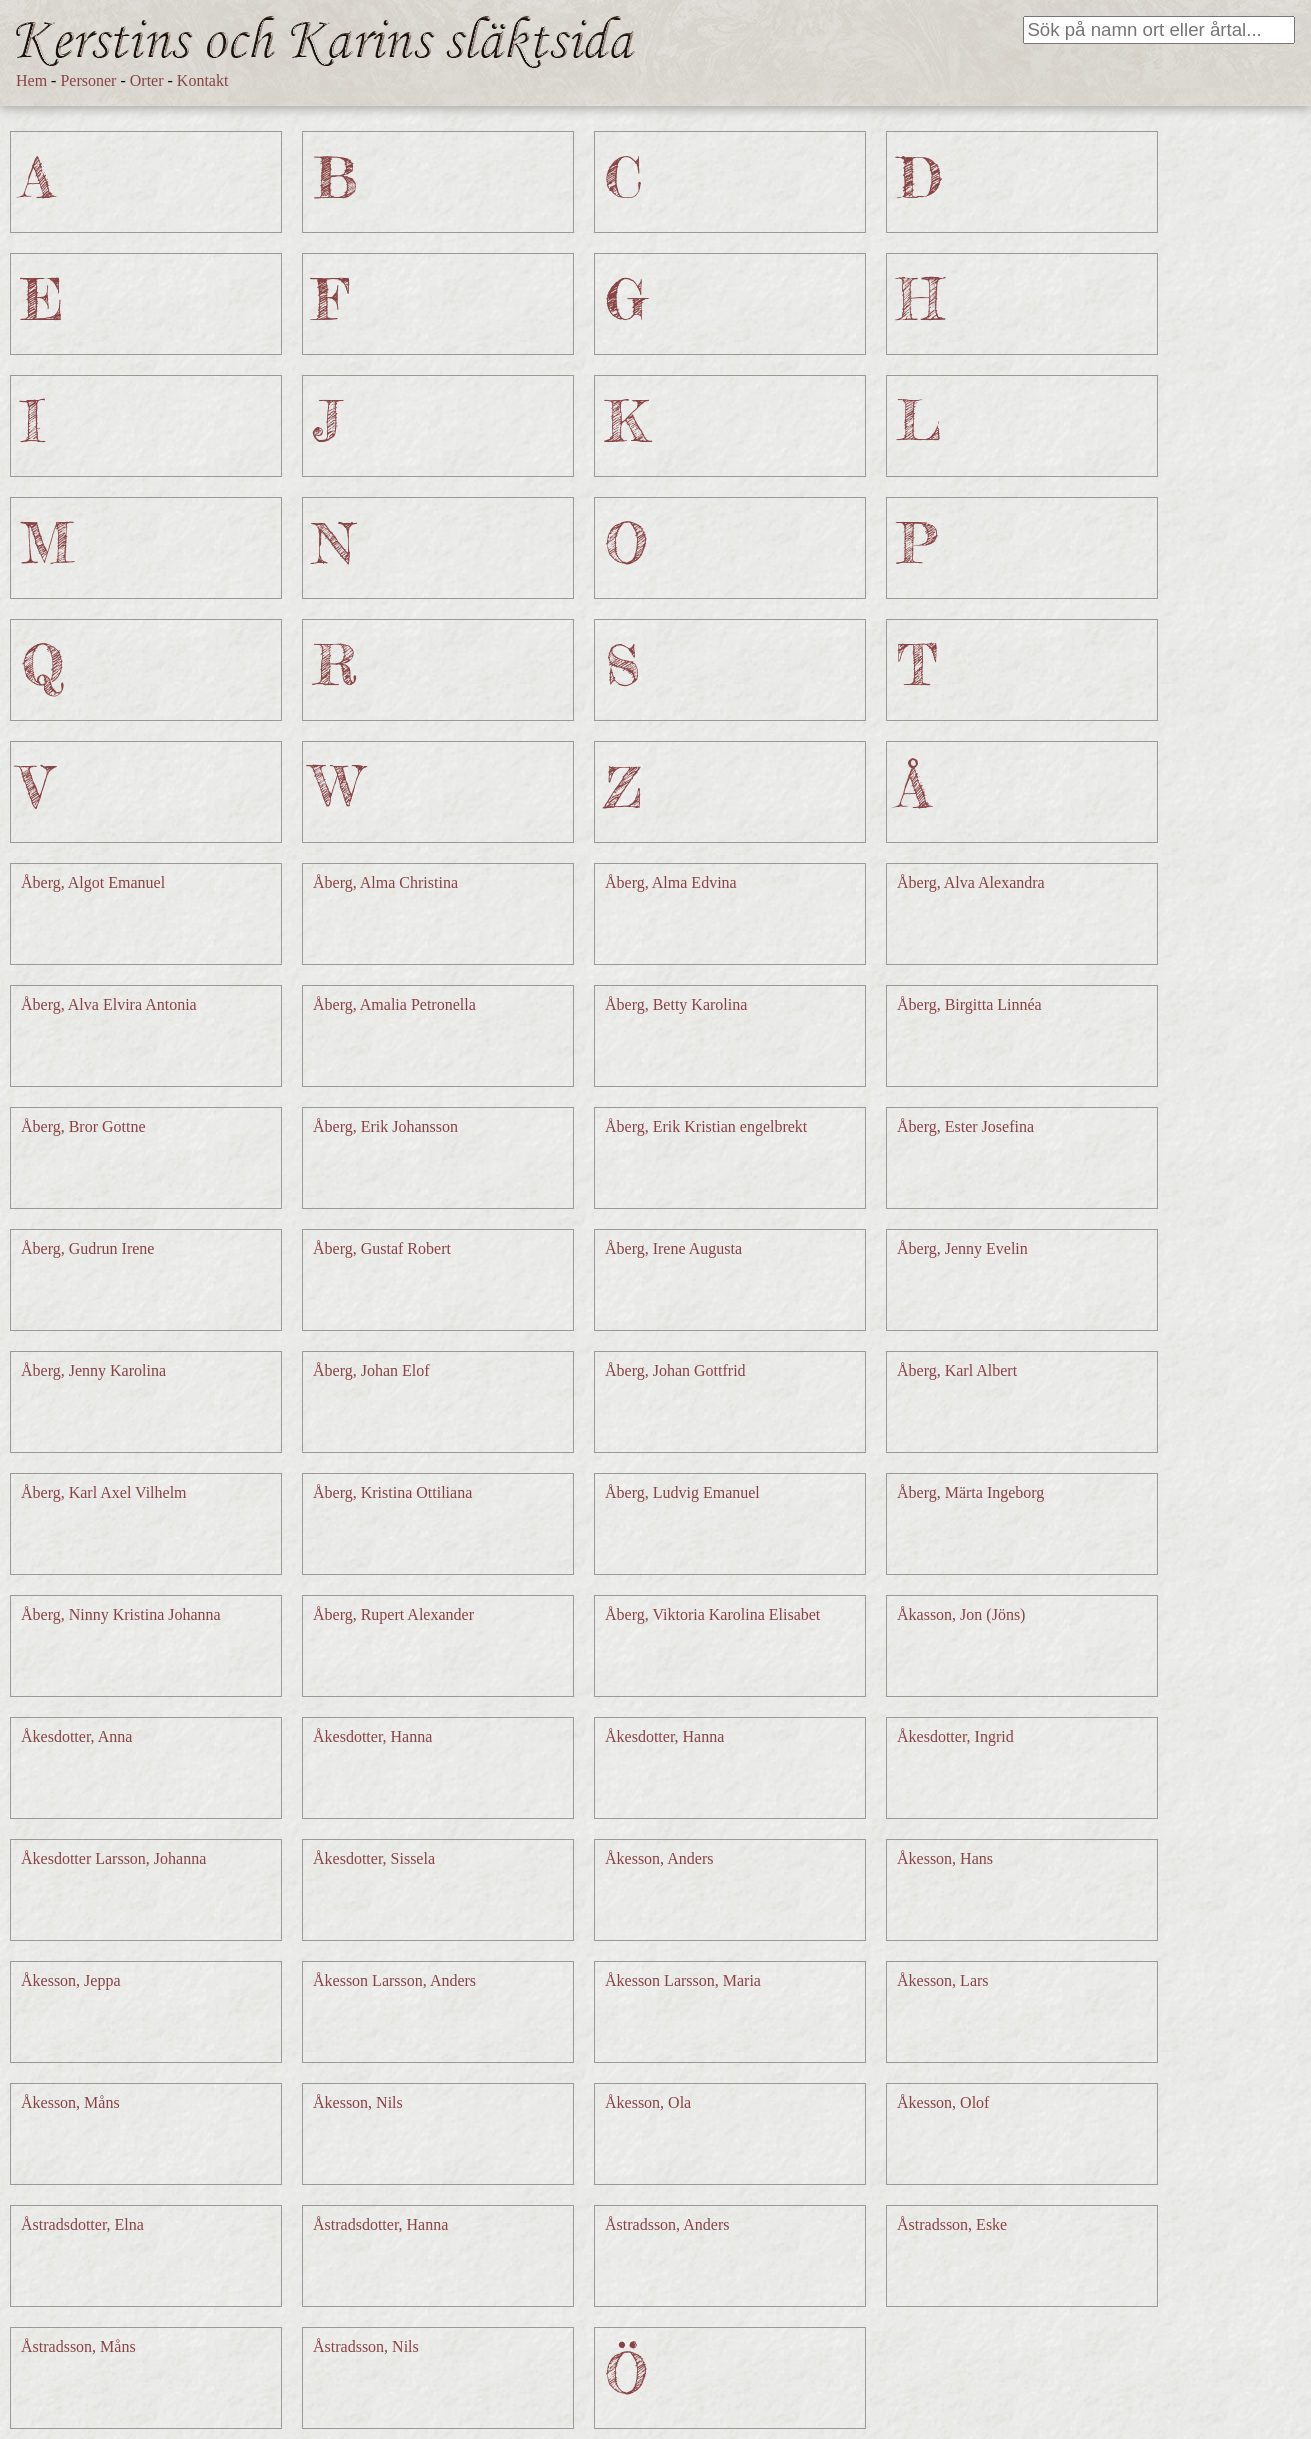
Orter (147, 80)
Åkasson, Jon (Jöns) (961, 1614)
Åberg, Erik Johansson (385, 1126)
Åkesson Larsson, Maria (683, 1980)
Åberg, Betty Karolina (676, 1004)
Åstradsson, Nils (366, 2346)
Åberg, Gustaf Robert (382, 1248)
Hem (31, 80)
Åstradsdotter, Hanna (380, 2224)
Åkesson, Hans (945, 1858)
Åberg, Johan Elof (371, 1370)
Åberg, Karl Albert (957, 1370)
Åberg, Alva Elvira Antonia (109, 1004)
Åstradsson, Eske (952, 2224)
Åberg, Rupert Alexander (393, 1614)
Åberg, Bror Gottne (83, 1126)
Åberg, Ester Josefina (965, 1126)
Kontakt (203, 80)
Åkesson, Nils (358, 2102)
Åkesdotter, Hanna (372, 1736)
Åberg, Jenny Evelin (962, 1248)
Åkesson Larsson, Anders (394, 1980)
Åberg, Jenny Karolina (93, 1370)
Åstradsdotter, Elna (82, 2224)
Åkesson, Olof (943, 2102)
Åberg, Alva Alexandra (971, 882)
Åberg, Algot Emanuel (93, 882)
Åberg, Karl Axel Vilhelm (104, 1492)
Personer (88, 80)
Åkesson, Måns (70, 2102)
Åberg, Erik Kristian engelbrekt (706, 1126)
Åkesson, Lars (943, 1980)
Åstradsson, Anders (667, 2224)
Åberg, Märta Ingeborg (970, 1492)
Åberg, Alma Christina (385, 882)
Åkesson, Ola (648, 2102)
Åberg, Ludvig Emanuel (682, 1492)
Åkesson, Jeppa (71, 1980)
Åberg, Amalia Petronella (394, 1004)
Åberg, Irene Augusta (673, 1248)
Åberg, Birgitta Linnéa (969, 1004)
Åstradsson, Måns (78, 2346)
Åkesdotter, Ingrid (955, 1736)
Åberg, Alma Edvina (671, 882)
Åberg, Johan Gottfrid (675, 1370)
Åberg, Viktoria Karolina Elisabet (712, 1614)
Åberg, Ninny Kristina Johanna (121, 1614)
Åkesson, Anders (659, 1858)
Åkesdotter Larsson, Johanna (113, 1858)
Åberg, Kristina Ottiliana (392, 1492)
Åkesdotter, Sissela (374, 1858)
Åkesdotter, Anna (76, 1736)
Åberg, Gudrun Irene (87, 1248)
